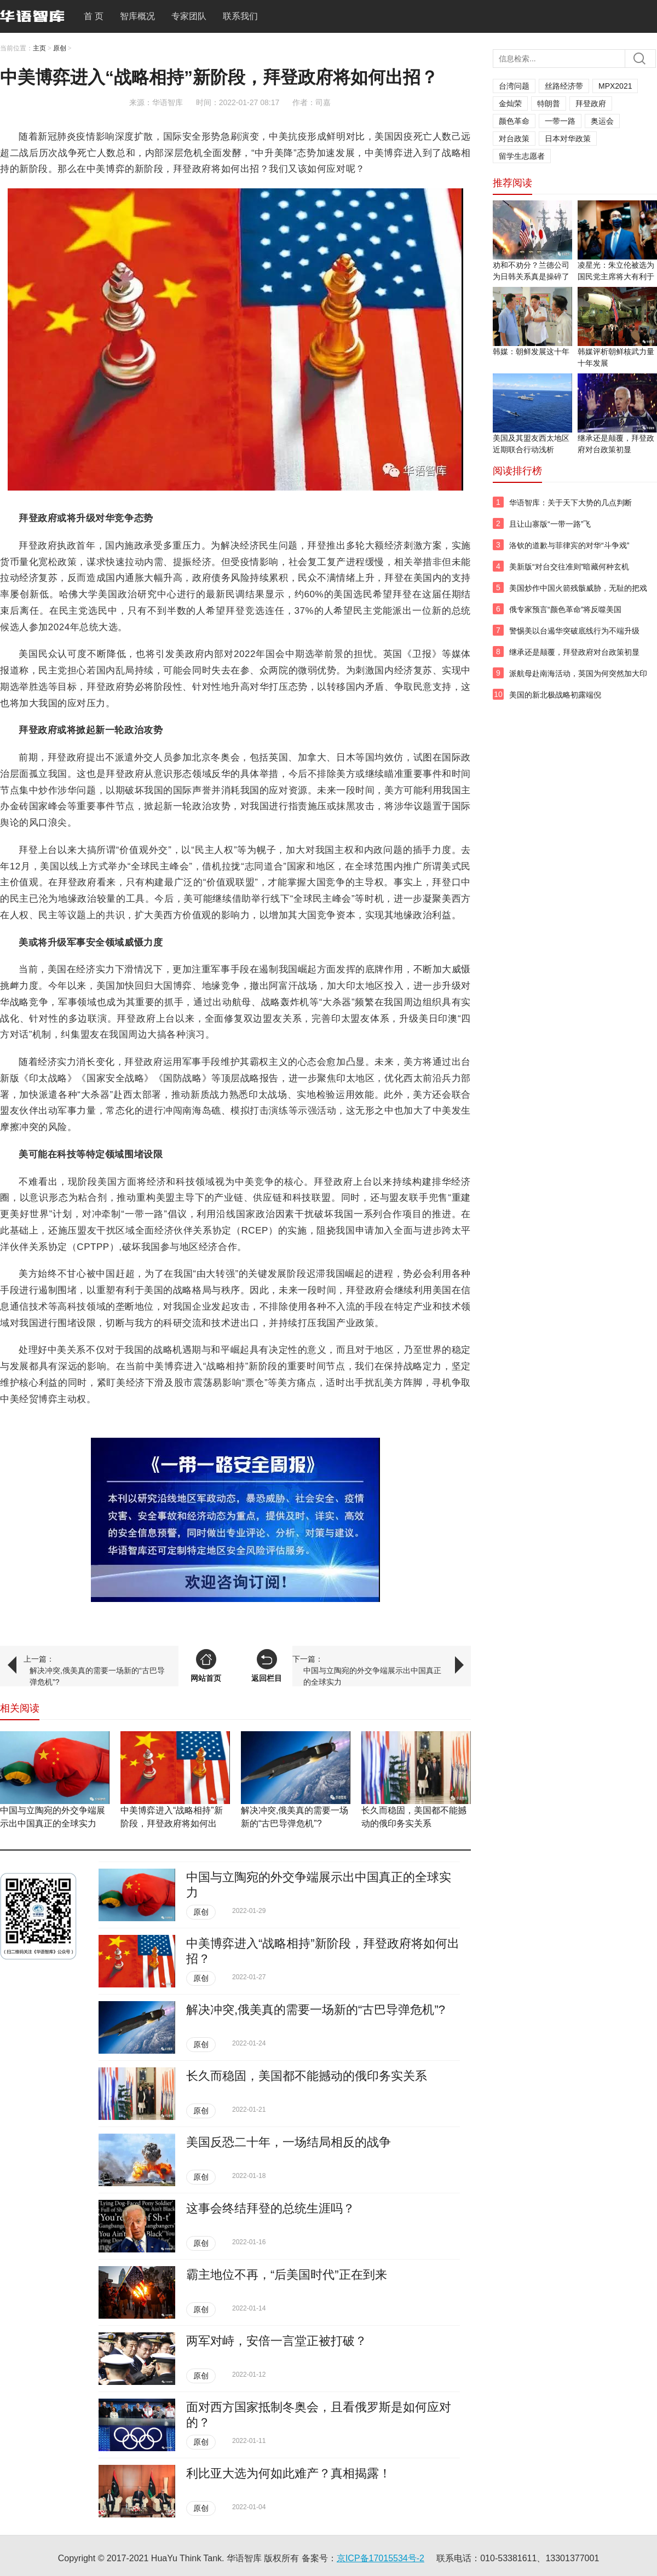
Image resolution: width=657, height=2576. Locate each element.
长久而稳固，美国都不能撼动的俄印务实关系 (306, 2076)
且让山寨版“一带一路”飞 (550, 524)
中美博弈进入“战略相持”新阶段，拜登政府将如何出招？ (171, 1823)
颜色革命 (514, 121)
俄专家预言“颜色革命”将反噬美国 (565, 609)
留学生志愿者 (522, 156)
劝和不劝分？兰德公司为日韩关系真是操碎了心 (531, 276)
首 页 (93, 16)
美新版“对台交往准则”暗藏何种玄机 (569, 566)
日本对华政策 (568, 138)
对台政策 (514, 138)
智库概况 (137, 16)
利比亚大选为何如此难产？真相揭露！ (288, 2473)
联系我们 (240, 16)
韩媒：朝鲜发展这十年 (531, 351)
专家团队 (188, 16)
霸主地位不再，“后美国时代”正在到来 (286, 2274)
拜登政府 (590, 103)
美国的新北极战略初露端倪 (555, 694)
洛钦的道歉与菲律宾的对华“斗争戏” (569, 545)
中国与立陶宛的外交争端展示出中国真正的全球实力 (372, 1676)
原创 (59, 48)
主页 (39, 48)
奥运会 (602, 121)
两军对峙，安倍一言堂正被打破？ (276, 2341)
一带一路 (560, 121)
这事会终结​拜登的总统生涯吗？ (270, 2208)
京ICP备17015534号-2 (380, 2558)
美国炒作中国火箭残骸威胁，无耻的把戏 (578, 588)
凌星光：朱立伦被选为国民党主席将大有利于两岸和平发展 (616, 276)
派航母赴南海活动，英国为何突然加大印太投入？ (578, 679)
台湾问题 (514, 86)
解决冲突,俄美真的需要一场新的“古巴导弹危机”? (97, 1676)
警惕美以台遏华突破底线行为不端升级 (574, 630)
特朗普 (548, 103)
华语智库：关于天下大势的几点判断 (570, 502)
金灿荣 (510, 103)
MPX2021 (615, 86)
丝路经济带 (564, 86)
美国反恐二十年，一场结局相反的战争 (288, 2142)
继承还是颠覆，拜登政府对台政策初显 (574, 652)
